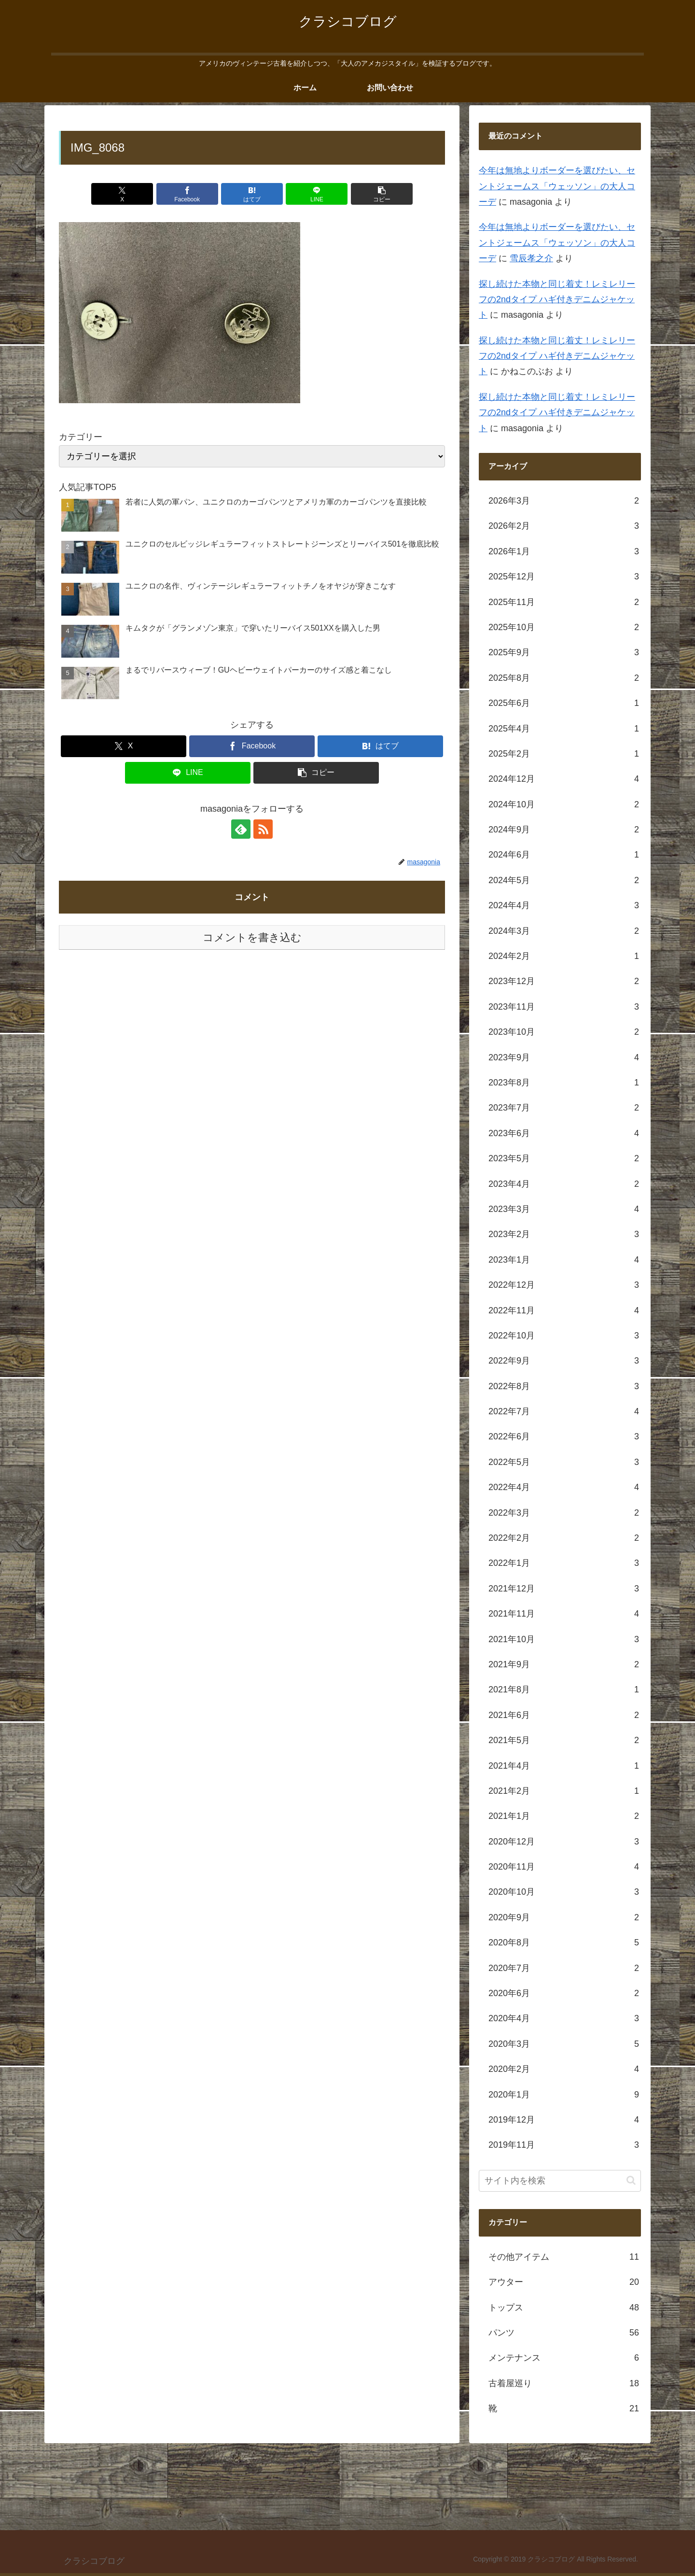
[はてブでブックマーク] (252, 194)
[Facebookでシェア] (187, 194)
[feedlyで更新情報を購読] (240, 829)
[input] (560, 2181)
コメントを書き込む (252, 937)
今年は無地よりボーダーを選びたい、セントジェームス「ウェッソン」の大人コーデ (557, 186)
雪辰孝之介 (531, 258)
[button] (382, 194)
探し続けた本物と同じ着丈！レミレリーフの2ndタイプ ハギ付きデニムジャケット (557, 299)
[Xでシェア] (122, 194)
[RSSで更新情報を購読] (263, 829)
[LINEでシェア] (317, 194)
